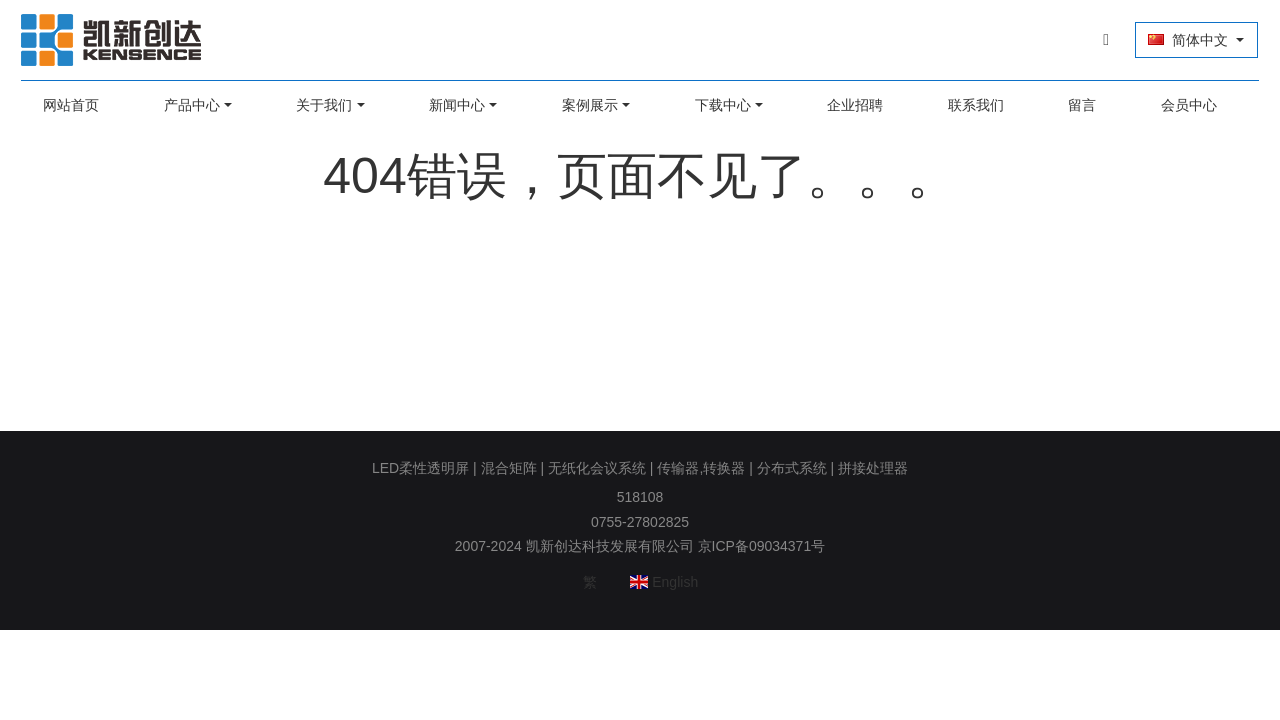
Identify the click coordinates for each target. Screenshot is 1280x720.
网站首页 (79, 105)
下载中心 (722, 105)
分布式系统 (792, 468)
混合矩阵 (509, 468)
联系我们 (971, 105)
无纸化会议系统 (597, 468)
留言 (1076, 105)
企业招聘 (853, 105)
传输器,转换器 (701, 468)
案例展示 (591, 105)
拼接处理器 (873, 468)
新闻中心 (460, 105)
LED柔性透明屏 (420, 468)
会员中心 (1181, 105)
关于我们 (329, 105)
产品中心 (198, 105)
